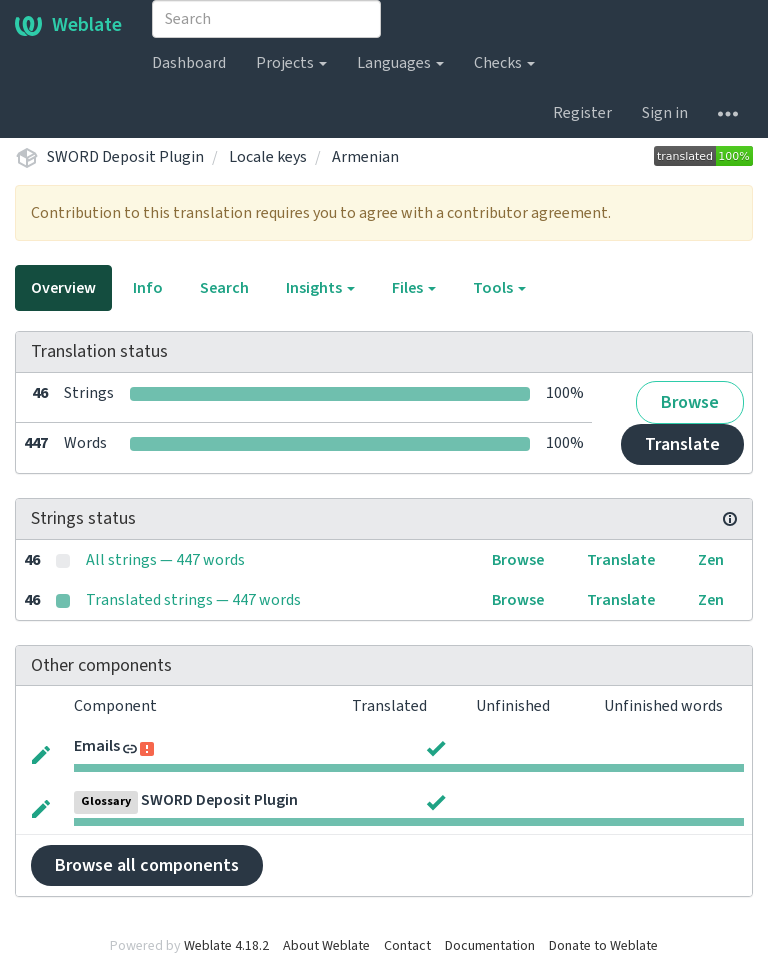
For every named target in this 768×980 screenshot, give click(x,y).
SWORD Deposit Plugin (125, 157)
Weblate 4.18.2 (226, 946)
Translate (682, 444)
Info (148, 288)
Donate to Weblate (603, 946)
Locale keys (268, 157)
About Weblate (326, 946)
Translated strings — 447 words (193, 600)
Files (414, 288)
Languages (400, 63)
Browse (690, 402)
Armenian (365, 157)
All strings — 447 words (165, 560)
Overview (63, 288)
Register (582, 113)
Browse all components (147, 865)
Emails (97, 746)
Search (224, 288)
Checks (504, 63)
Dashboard (189, 63)
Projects (291, 63)
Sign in (665, 113)
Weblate (68, 25)
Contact (407, 946)
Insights (320, 288)
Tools (499, 288)
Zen (711, 560)
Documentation (490, 946)
